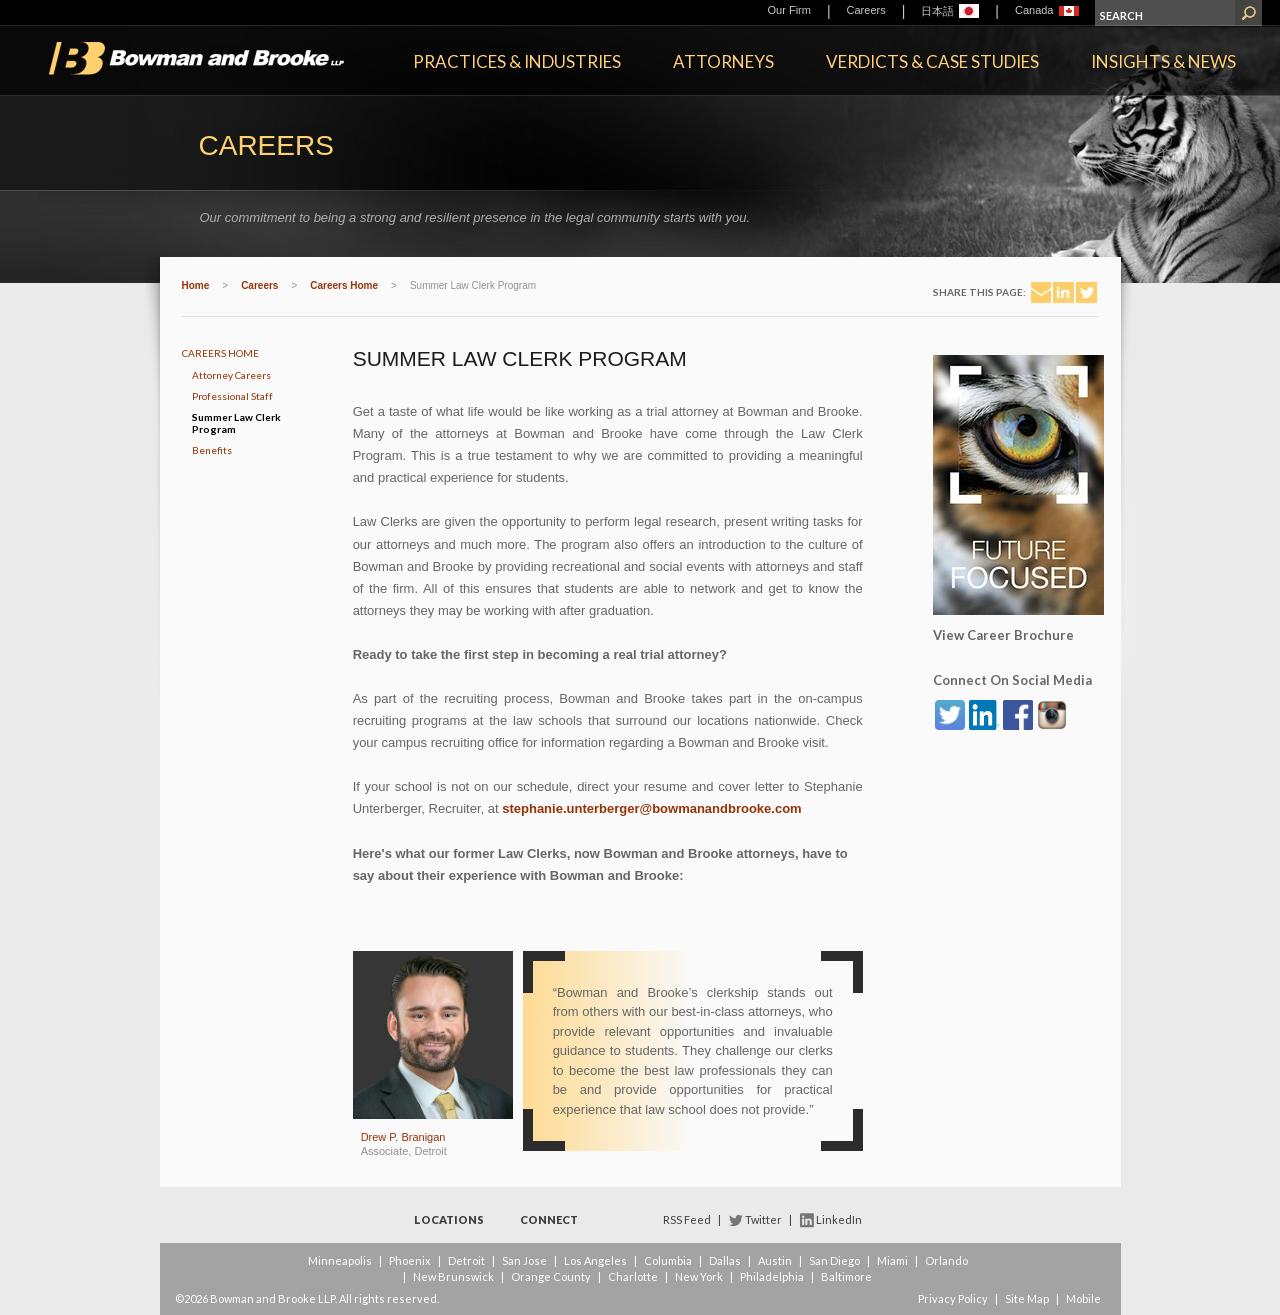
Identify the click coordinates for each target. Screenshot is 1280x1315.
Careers (866, 10)
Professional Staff (232, 396)
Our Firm (789, 10)
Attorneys (723, 61)
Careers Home (344, 285)
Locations (449, 1219)
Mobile (1083, 1298)
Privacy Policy (953, 1298)
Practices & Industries (517, 61)
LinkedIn (839, 1219)
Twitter (763, 1219)
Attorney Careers (231, 375)
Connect (549, 1219)
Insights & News (1163, 61)
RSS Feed (687, 1219)
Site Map (1027, 1298)
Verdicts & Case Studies (932, 61)
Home (196, 285)
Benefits (212, 450)
